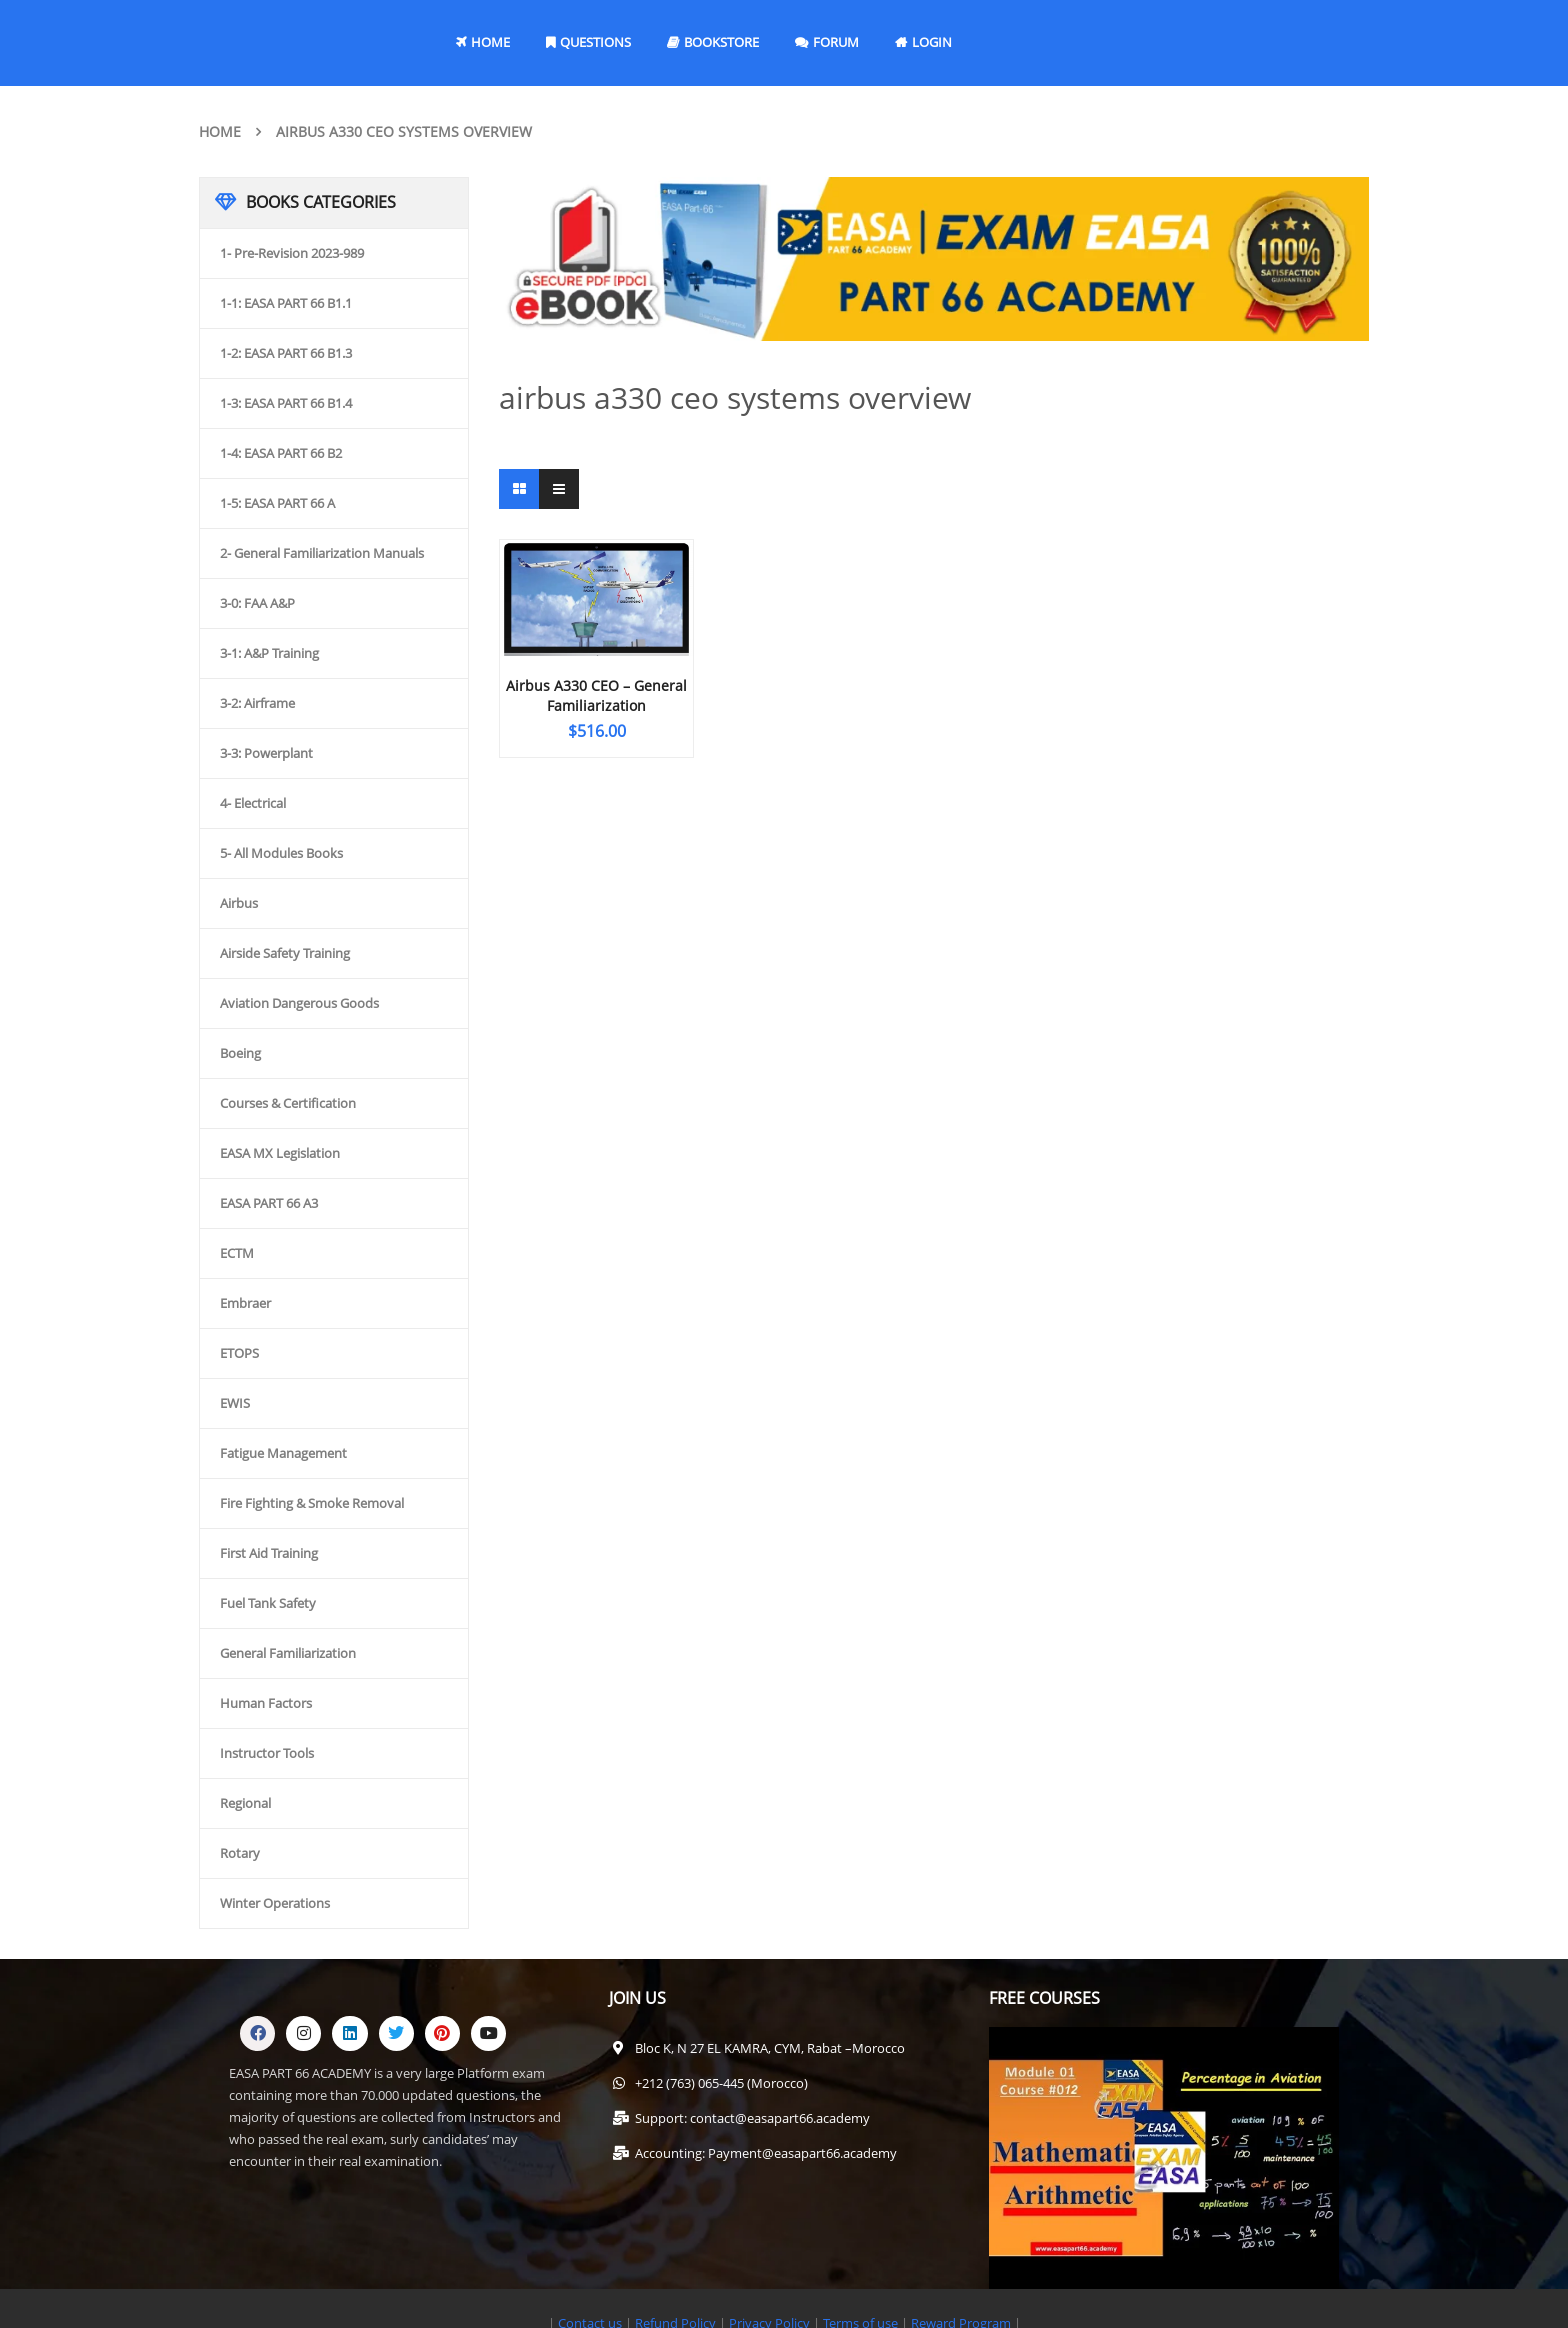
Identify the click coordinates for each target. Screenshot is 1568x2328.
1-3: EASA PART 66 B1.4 (286, 403)
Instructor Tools (267, 1753)
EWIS (235, 1403)
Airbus (239, 903)
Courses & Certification (288, 1103)
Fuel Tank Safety (268, 1603)
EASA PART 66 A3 (269, 1203)
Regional (245, 1803)
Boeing (240, 1053)
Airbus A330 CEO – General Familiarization (596, 695)
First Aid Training (269, 1553)
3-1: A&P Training (269, 653)
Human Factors (266, 1703)
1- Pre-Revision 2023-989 (292, 253)
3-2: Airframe (257, 703)
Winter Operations (275, 1903)
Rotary (240, 1853)
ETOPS (239, 1353)
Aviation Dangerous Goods (299, 1003)
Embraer (245, 1303)
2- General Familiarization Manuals (322, 553)
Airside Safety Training (285, 953)
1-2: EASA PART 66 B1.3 (286, 353)
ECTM (237, 1253)
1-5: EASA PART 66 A (277, 503)
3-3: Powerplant (266, 753)
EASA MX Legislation (280, 1153)
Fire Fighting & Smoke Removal (312, 1503)
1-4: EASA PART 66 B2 (281, 453)
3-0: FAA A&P (257, 603)
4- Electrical (253, 803)
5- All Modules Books (281, 853)
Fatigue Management (283, 1453)
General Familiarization (288, 1653)
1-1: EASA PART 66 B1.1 (286, 303)
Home (220, 131)
